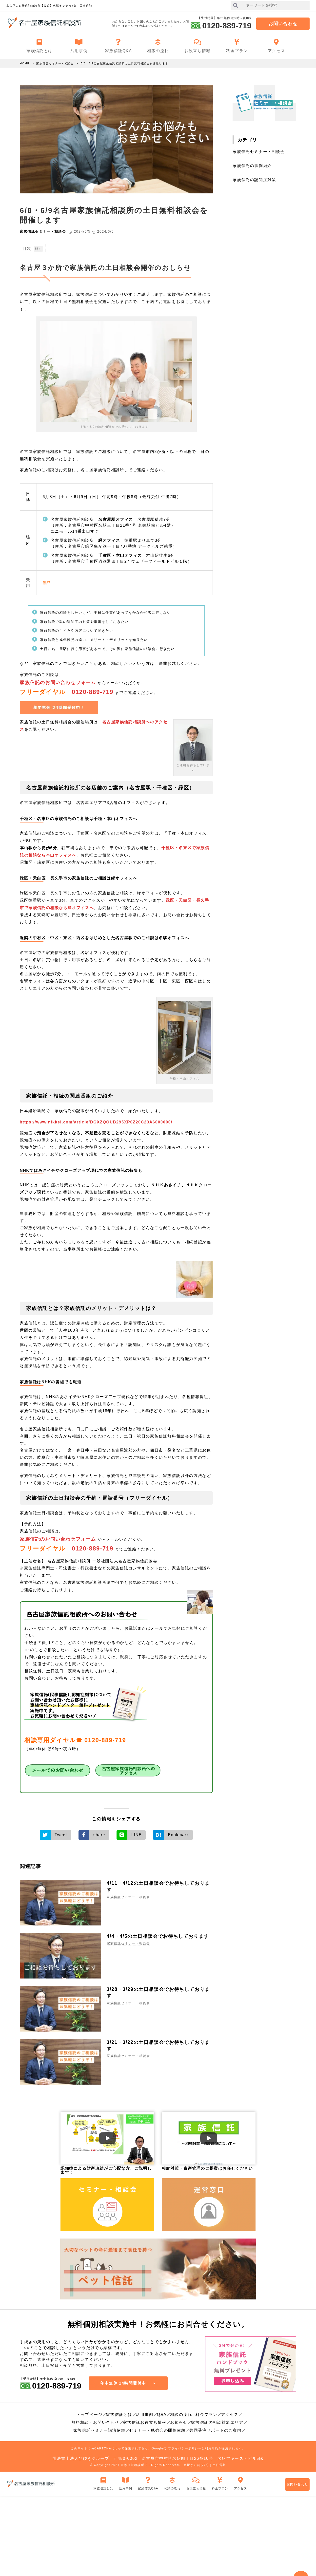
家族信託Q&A (148, 2480)
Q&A (162, 2412)
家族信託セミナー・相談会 (55, 63)
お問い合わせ (283, 23)
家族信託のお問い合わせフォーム (58, 682)
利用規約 (211, 2446)
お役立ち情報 (196, 2480)
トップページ (89, 2412)
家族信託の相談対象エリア (217, 2420)
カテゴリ (247, 139)
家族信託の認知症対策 (254, 180)
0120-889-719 (93, 692)
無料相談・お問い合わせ (95, 2420)
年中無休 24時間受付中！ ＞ (128, 2381)
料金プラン (206, 2412)
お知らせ (178, 2420)
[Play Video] (107, 2136)
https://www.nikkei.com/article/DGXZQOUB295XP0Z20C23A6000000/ (95, 1120)
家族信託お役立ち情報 (144, 2420)
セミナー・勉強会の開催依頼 (157, 2428)
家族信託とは (119, 2412)
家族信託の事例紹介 (252, 166)
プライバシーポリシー (185, 2446)
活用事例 (144, 2412)
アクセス (229, 2412)
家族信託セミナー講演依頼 (99, 2428)
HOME (24, 63)
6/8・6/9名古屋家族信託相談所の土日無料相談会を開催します (124, 63)
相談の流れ (181, 2412)
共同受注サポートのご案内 (215, 2428)
